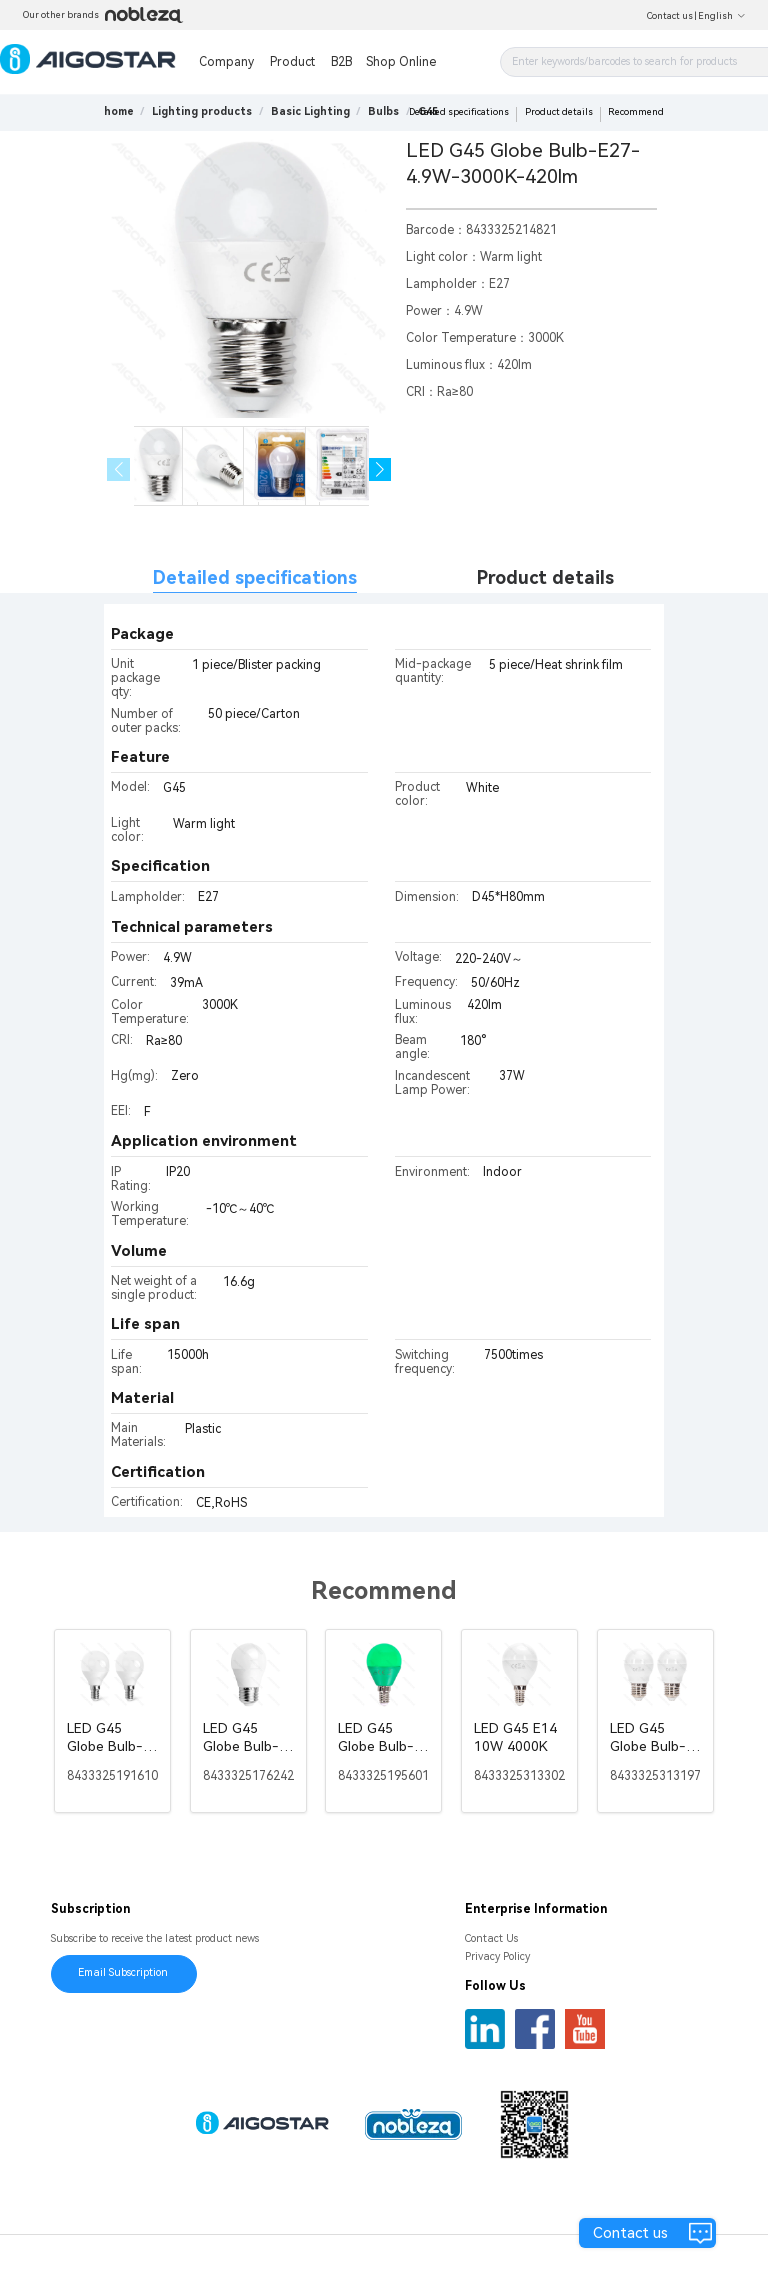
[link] (202, 111)
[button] (380, 469)
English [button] (722, 16)
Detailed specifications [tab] (255, 577)
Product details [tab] (545, 577)
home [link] (119, 111)
